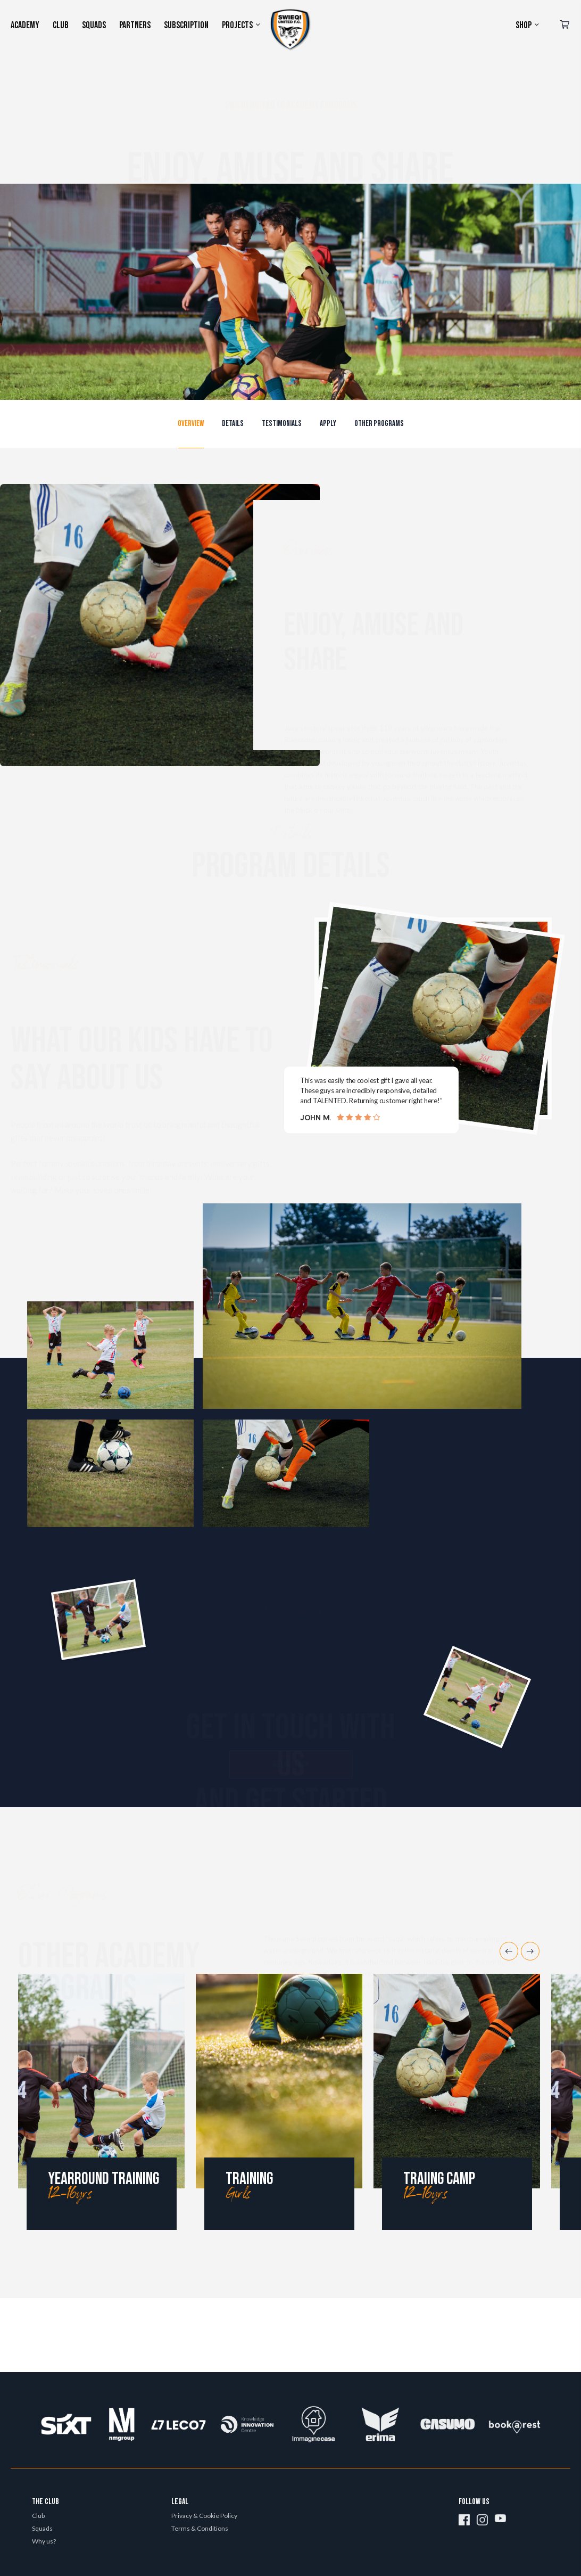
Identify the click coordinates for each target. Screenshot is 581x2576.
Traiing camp (439, 2179)
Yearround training (103, 2179)
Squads (42, 2528)
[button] (191, 424)
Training (249, 2179)
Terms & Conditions (199, 2528)
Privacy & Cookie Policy (204, 2516)
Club (38, 2516)
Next (530, 1951)
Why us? (44, 2541)
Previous (509, 1951)
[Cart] (564, 25)
